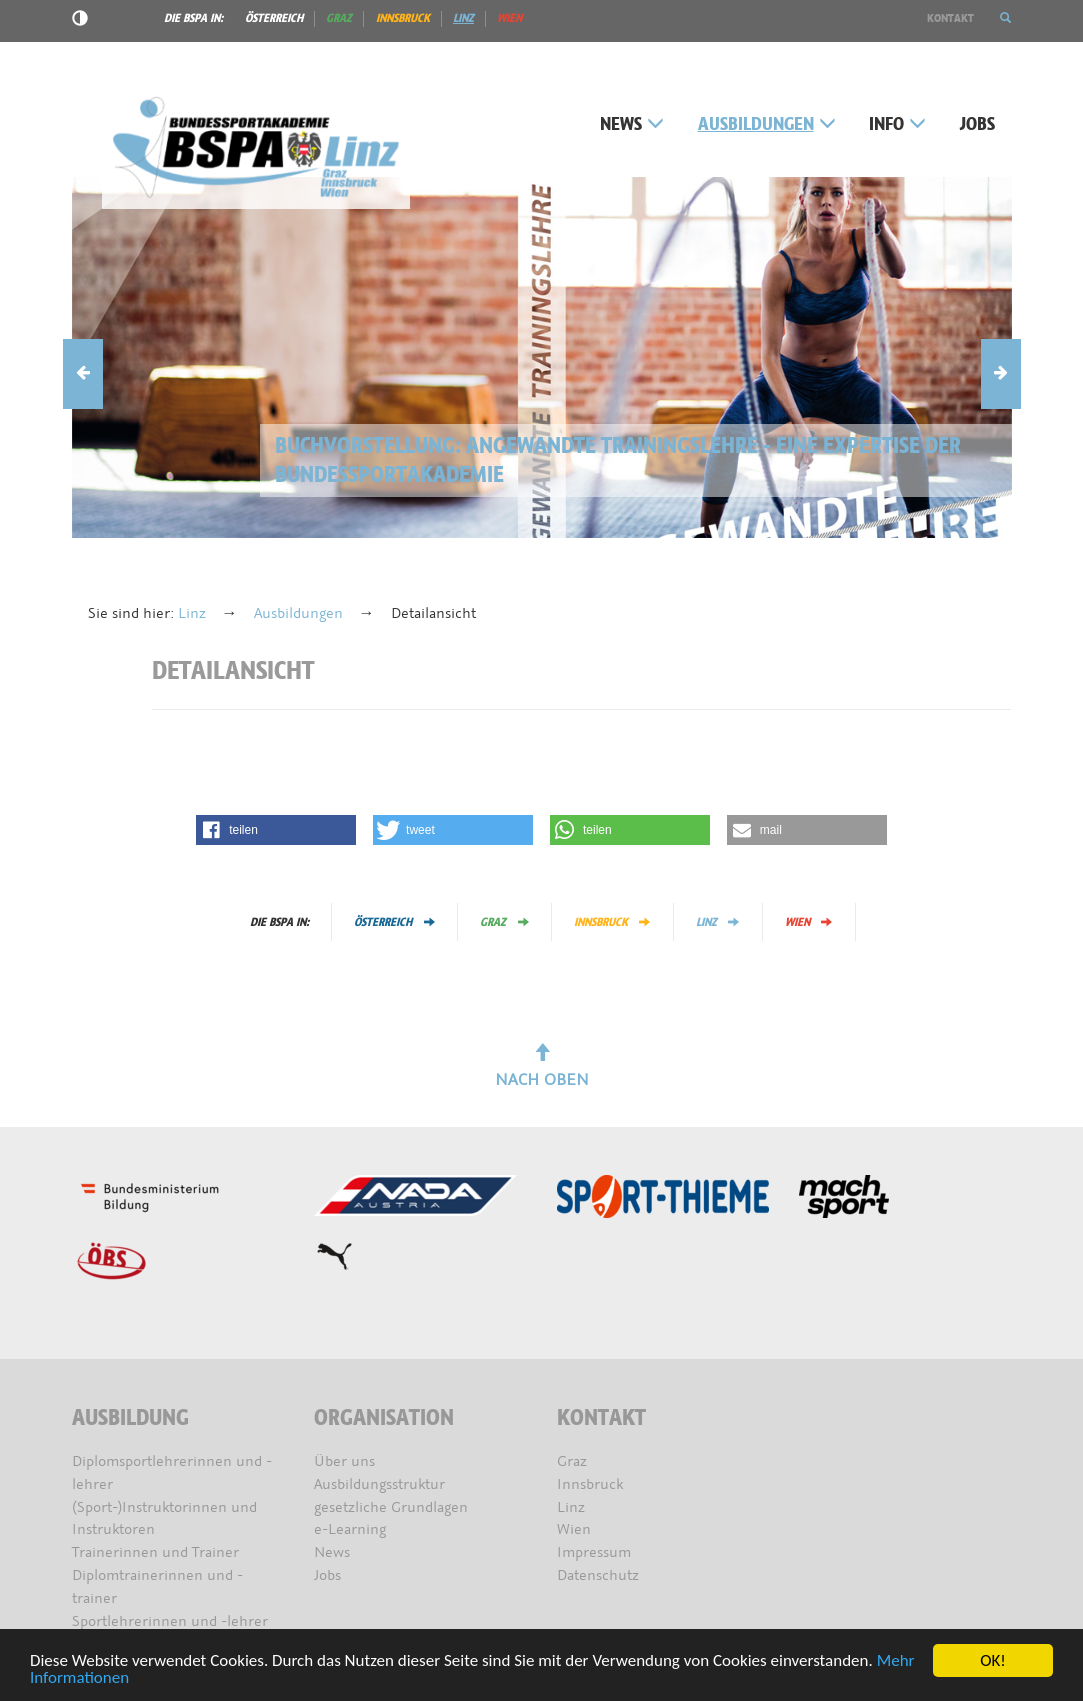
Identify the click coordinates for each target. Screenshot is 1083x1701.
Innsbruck (403, 18)
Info (897, 124)
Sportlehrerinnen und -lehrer (170, 1621)
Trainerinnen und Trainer (155, 1552)
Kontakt (950, 18)
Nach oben (542, 1067)
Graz (339, 18)
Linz (463, 18)
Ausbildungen (767, 124)
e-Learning (350, 1529)
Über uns (344, 1461)
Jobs (977, 124)
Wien (509, 18)
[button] (1005, 18)
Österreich (274, 18)
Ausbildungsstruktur (379, 1484)
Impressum (594, 1552)
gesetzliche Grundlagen (391, 1507)
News (632, 124)
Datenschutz (598, 1575)
